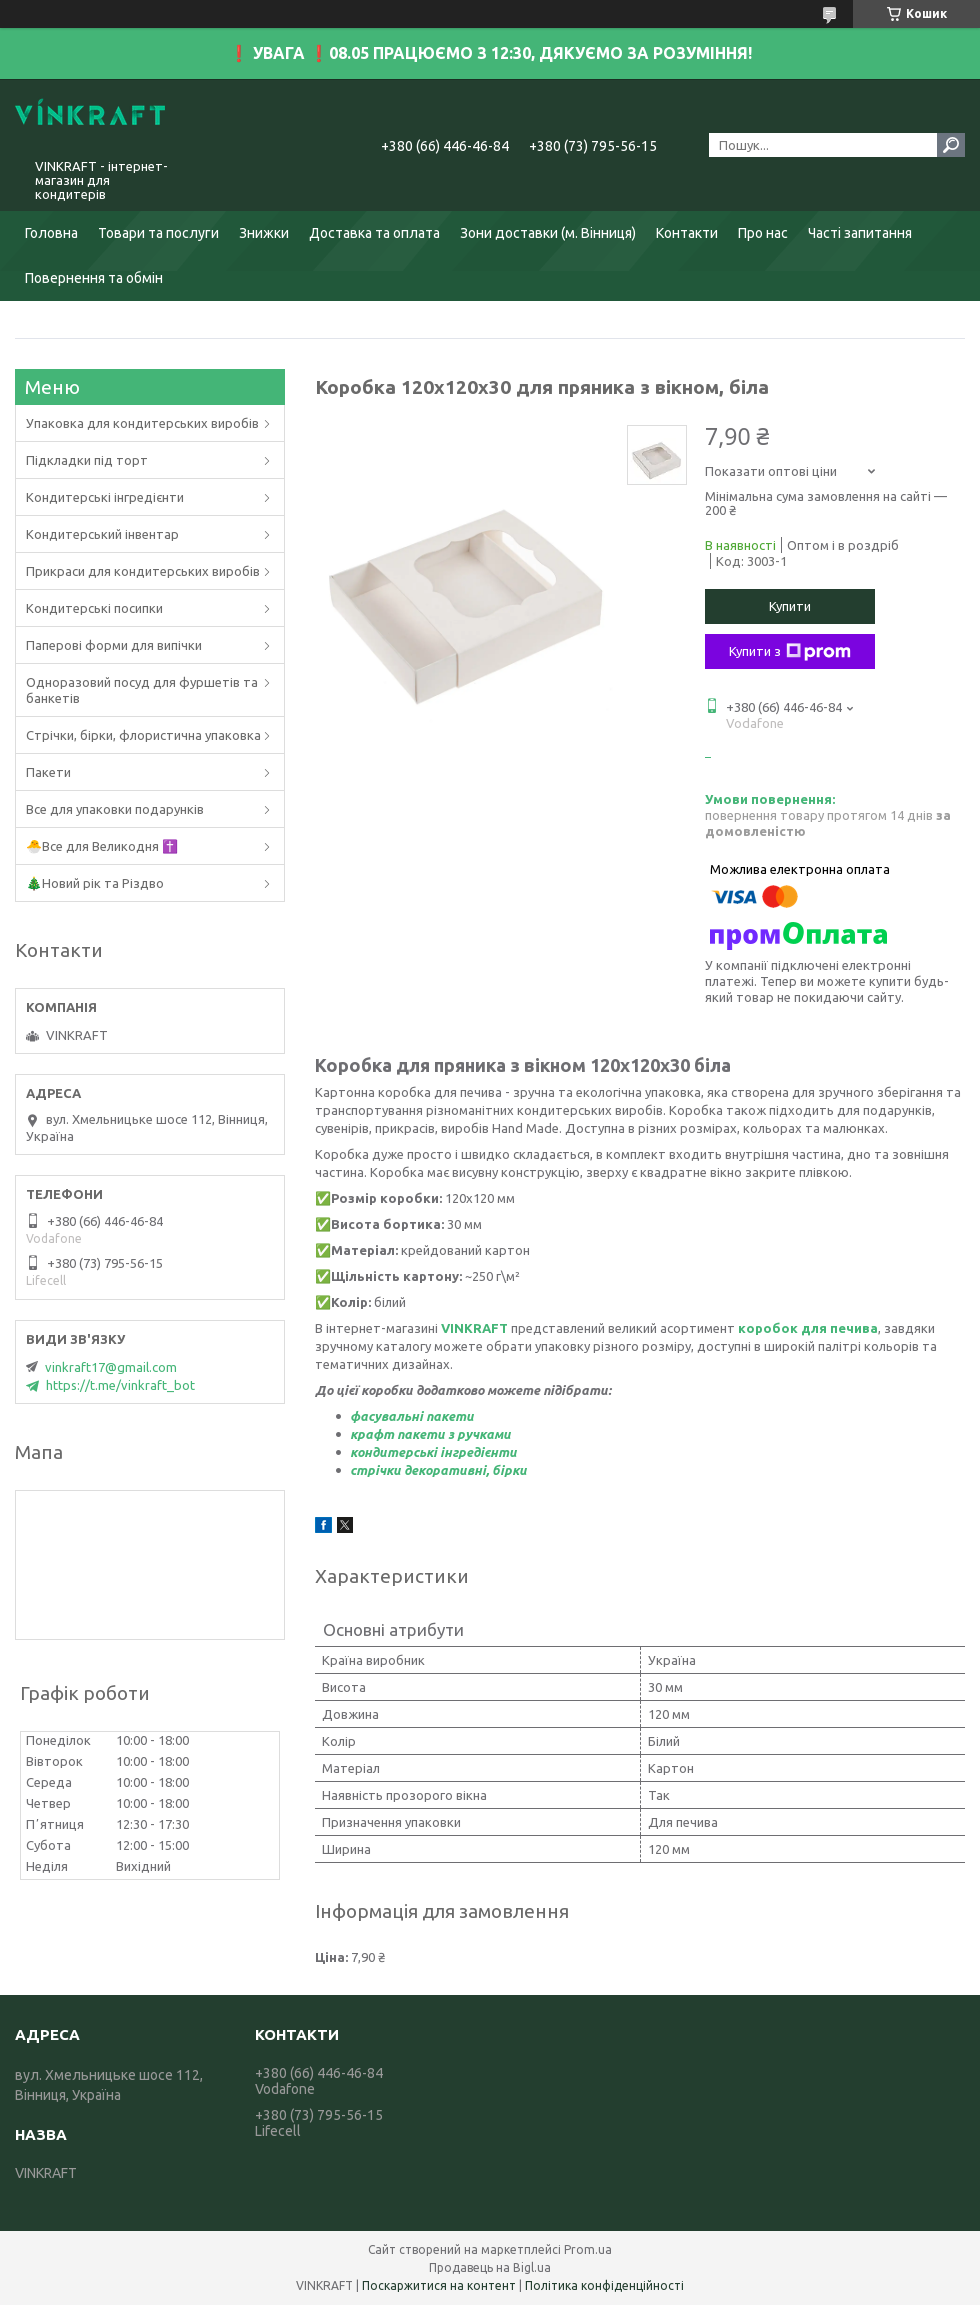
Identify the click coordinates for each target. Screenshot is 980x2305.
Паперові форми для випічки (114, 645)
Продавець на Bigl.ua (490, 2267)
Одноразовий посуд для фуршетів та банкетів (142, 690)
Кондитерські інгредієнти (105, 497)
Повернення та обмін (94, 278)
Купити (790, 606)
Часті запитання (860, 233)
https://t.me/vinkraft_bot (120, 1385)
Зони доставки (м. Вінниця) (548, 233)
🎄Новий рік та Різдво (95, 883)
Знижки (264, 233)
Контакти (687, 233)
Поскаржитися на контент (439, 2285)
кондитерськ (391, 1452)
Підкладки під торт (87, 460)
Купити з (790, 652)
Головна (51, 233)
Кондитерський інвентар (102, 534)
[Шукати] (951, 145)
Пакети (48, 772)
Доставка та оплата (374, 233)
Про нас (763, 233)
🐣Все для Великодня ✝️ (102, 846)
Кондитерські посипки (94, 608)
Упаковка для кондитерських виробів (142, 423)
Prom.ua (588, 2249)
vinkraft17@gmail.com (111, 1367)
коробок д (774, 1328)
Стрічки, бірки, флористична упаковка (143, 735)
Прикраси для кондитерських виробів (143, 571)
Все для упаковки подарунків (115, 809)
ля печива (844, 1328)
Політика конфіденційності (604, 2285)
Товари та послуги (158, 233)
